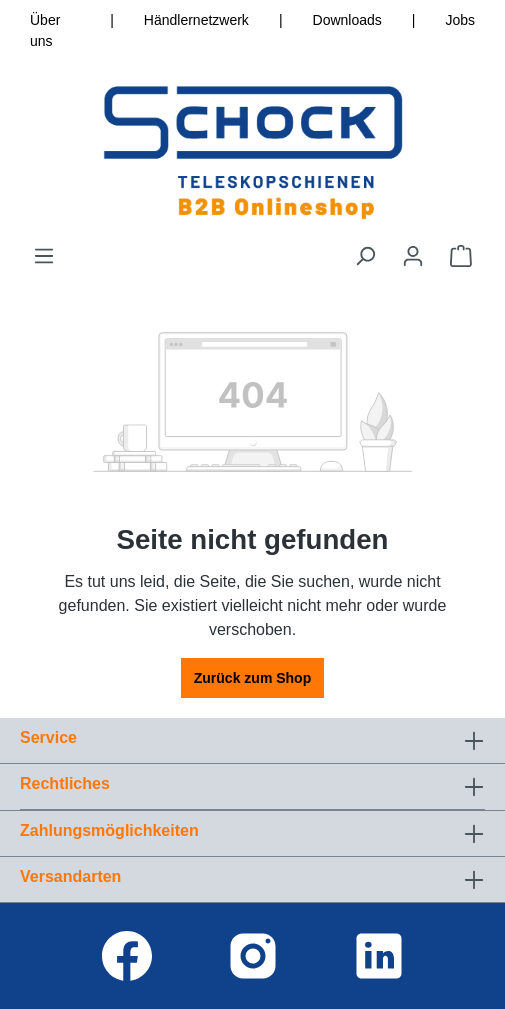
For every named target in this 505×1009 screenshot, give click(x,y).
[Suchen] (365, 256)
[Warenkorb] (461, 256)
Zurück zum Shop (252, 678)
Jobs (460, 20)
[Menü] (44, 256)
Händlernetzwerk (196, 20)
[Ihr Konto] (413, 256)
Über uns (45, 30)
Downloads (347, 20)
